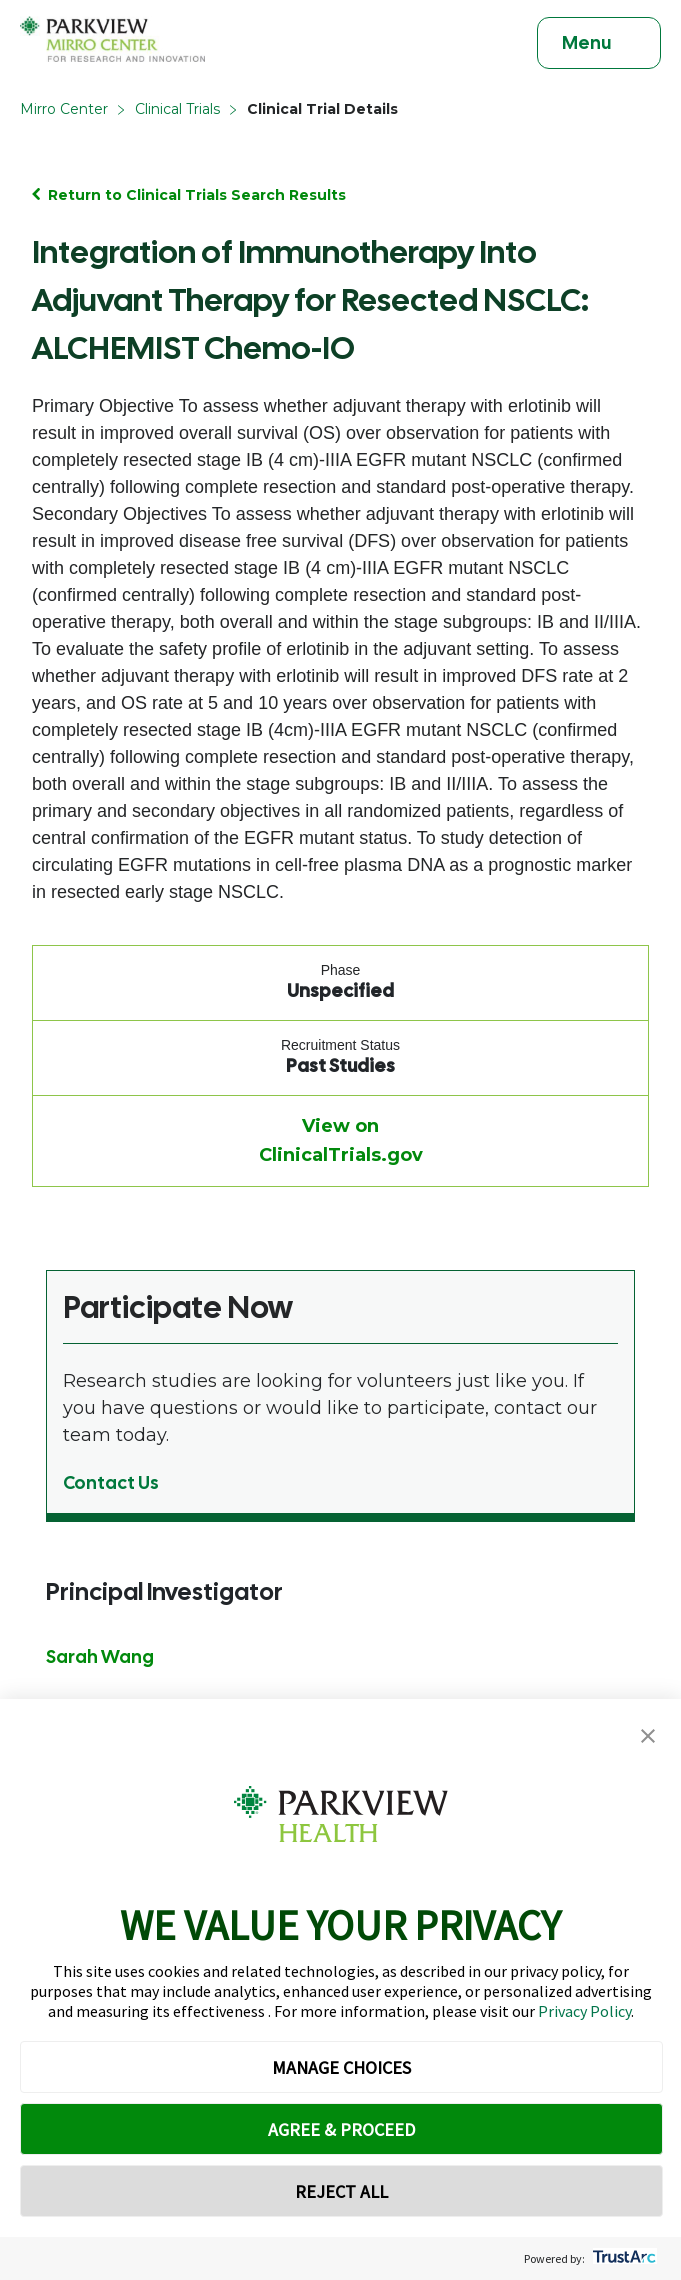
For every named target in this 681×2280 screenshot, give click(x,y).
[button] (648, 1736)
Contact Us (111, 1482)
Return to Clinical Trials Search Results (197, 195)
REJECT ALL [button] (341, 2191)
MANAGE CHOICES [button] (341, 2067)
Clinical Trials (177, 109)
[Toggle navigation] (599, 43)
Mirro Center (64, 109)
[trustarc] (622, 2258)
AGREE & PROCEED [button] (341, 2129)
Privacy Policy (584, 2011)
